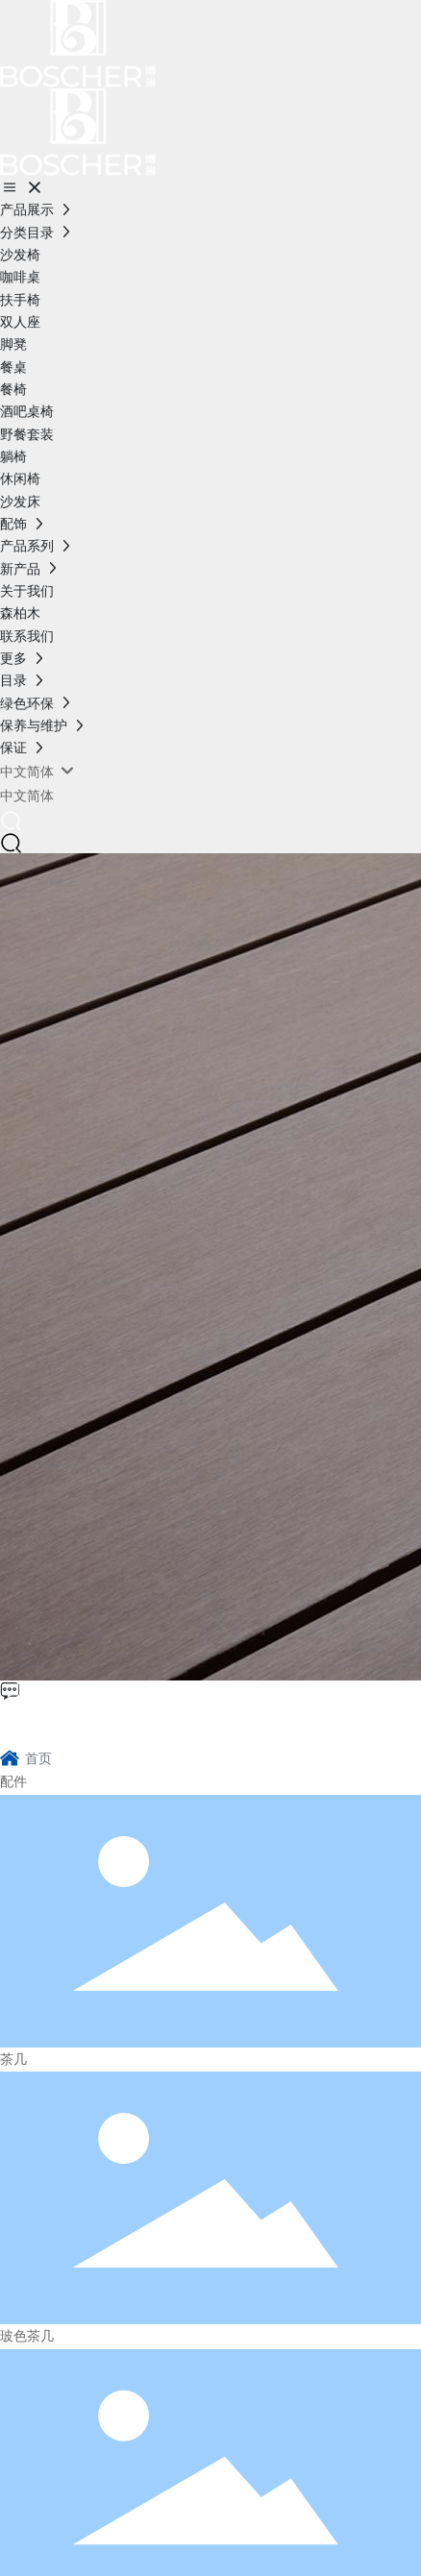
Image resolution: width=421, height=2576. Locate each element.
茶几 (13, 2059)
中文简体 (27, 795)
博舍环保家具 (92, 1722)
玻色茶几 (27, 2335)
